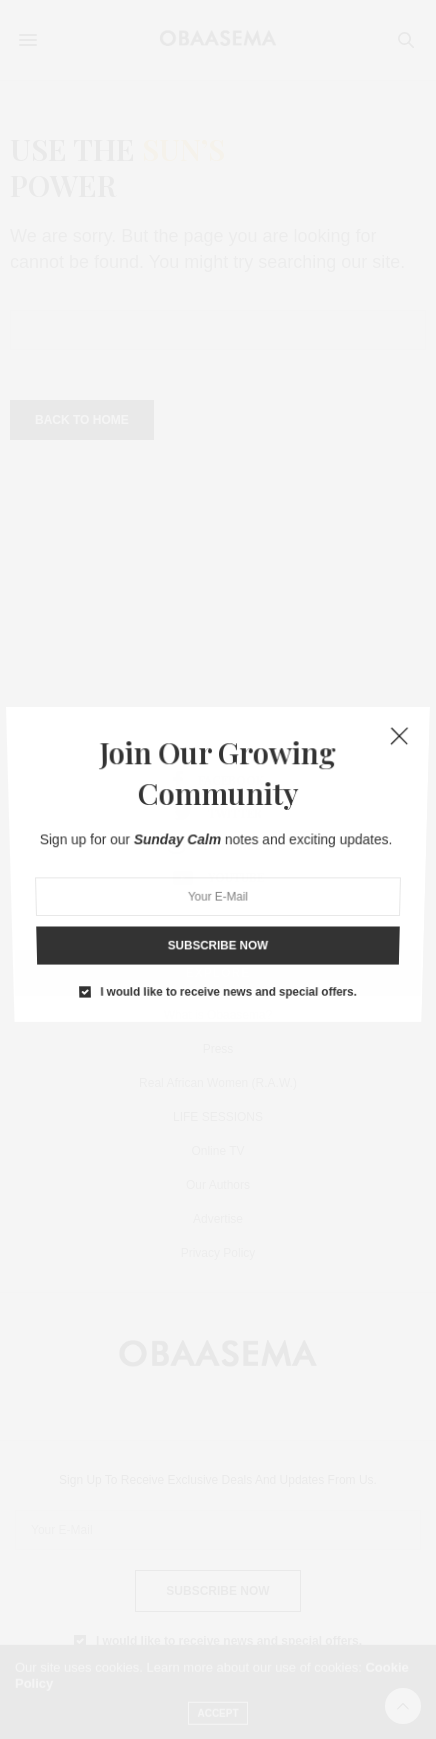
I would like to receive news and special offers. (227, 950)
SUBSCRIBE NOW (218, 914)
